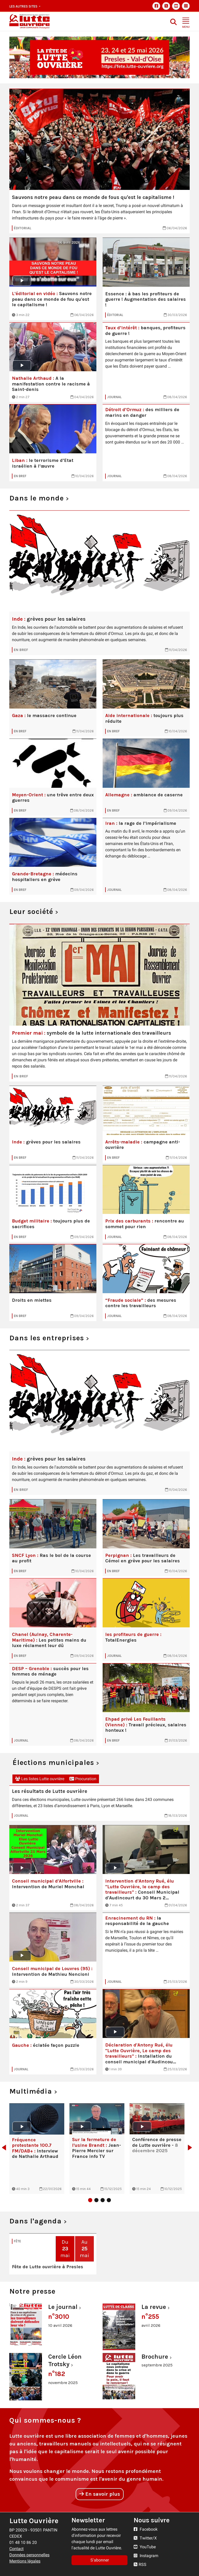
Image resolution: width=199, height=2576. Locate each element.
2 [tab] (96, 2200)
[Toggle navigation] (186, 21)
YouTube (145, 2546)
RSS (140, 2564)
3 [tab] (103, 2200)
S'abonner (99, 2560)
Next (191, 2147)
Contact (16, 2548)
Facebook (146, 2529)
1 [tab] (90, 2200)
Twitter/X (145, 2538)
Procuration (82, 1778)
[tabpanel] (36, 2148)
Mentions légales (24, 2561)
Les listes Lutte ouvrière (39, 1778)
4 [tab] (109, 2200)
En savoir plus (99, 2494)
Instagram (146, 2555)
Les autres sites (23, 6)
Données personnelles (29, 2554)
